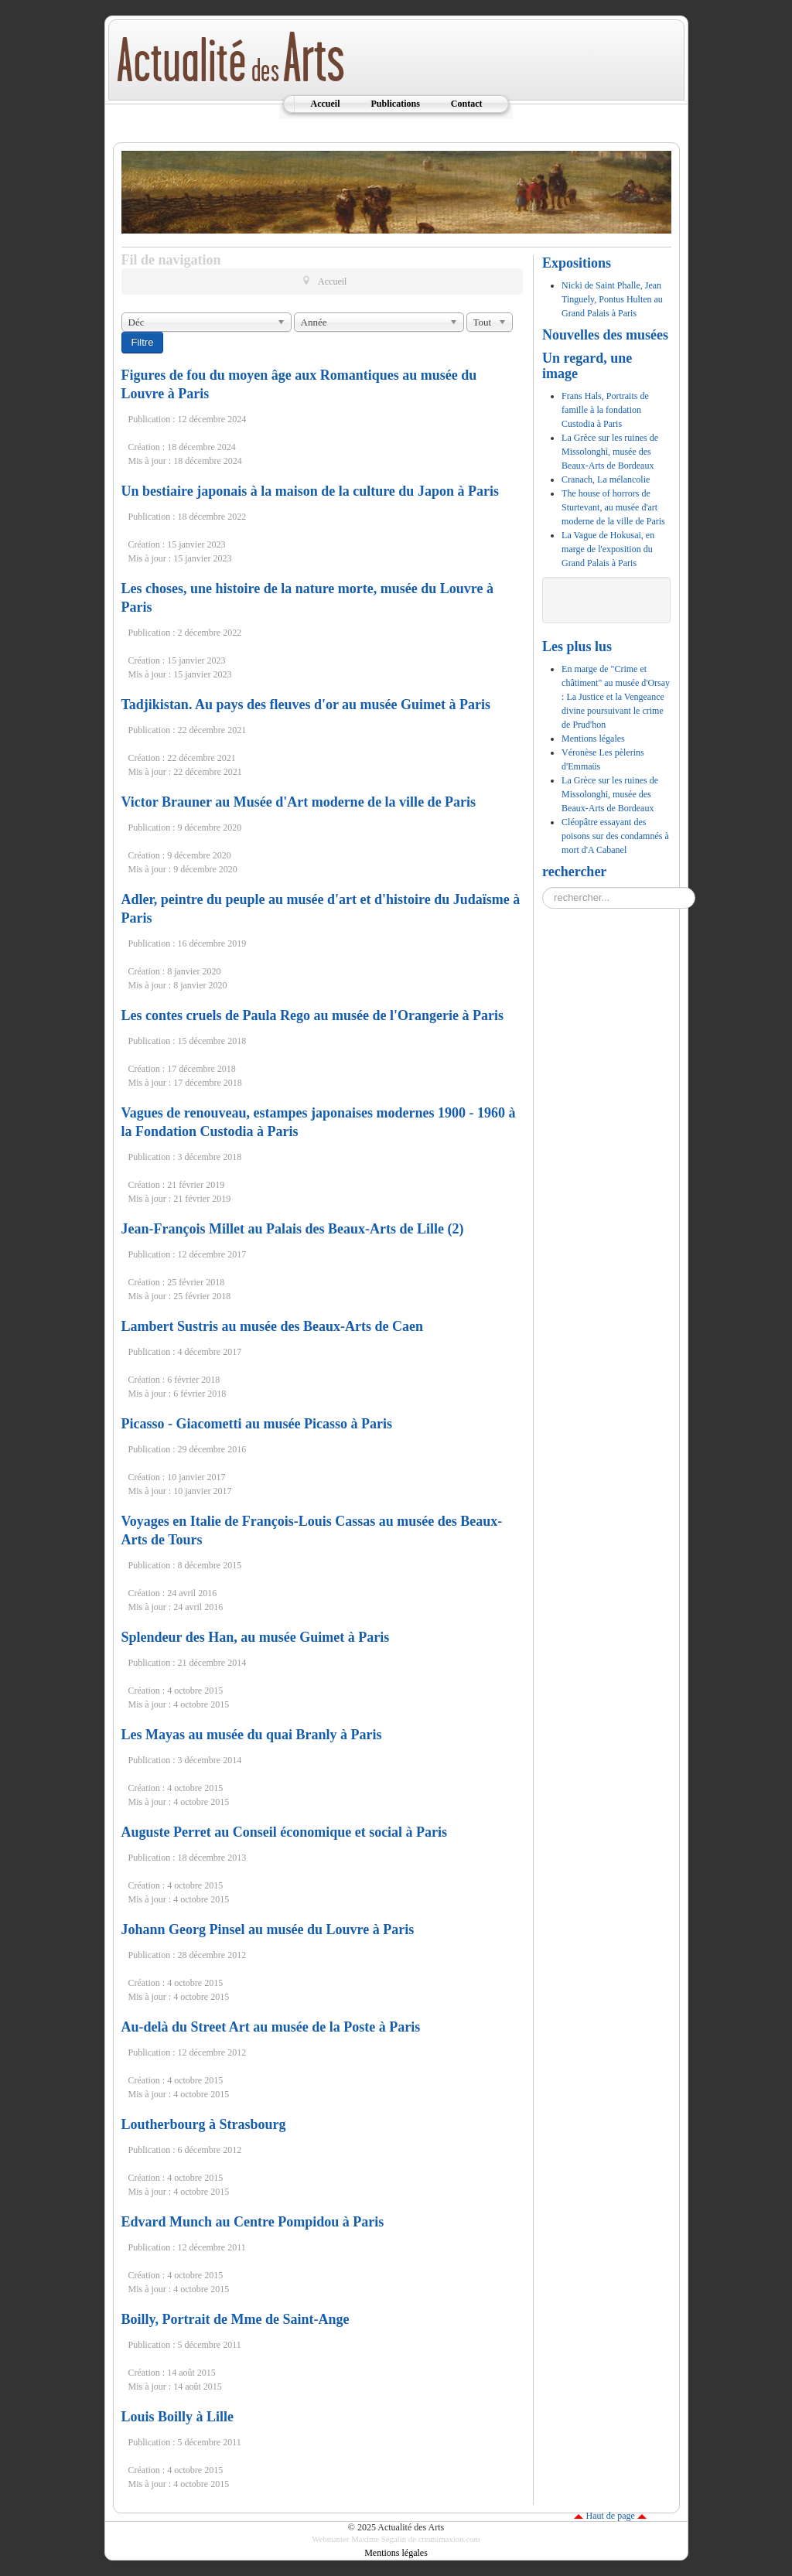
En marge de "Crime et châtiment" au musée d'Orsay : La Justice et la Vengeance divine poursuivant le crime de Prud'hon (616, 697)
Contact (467, 103)
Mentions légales (593, 738)
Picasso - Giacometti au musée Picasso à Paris (256, 1423)
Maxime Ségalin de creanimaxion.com (415, 2539)
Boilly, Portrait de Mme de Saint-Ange (235, 2319)
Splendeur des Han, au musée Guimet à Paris (255, 1637)
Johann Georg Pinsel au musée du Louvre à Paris (268, 1929)
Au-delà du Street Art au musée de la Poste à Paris (271, 2027)
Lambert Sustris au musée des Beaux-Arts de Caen (272, 1326)
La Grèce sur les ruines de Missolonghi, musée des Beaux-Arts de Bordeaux (610, 794)
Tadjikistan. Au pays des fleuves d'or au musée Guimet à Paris (306, 704)
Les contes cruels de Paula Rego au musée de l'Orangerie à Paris (312, 1015)
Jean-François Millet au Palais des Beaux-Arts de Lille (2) (292, 1229)
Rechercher (542, 887)
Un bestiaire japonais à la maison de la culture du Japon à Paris (310, 491)
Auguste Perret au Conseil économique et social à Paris (284, 1832)
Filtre (142, 342)
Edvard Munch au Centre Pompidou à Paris (252, 2222)
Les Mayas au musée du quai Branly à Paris (251, 1734)
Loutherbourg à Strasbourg (203, 2124)
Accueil (325, 103)
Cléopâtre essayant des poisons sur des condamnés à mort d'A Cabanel (615, 836)
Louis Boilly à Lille (177, 2416)
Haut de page (610, 2515)
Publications (394, 103)
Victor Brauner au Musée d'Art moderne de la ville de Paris (298, 802)
